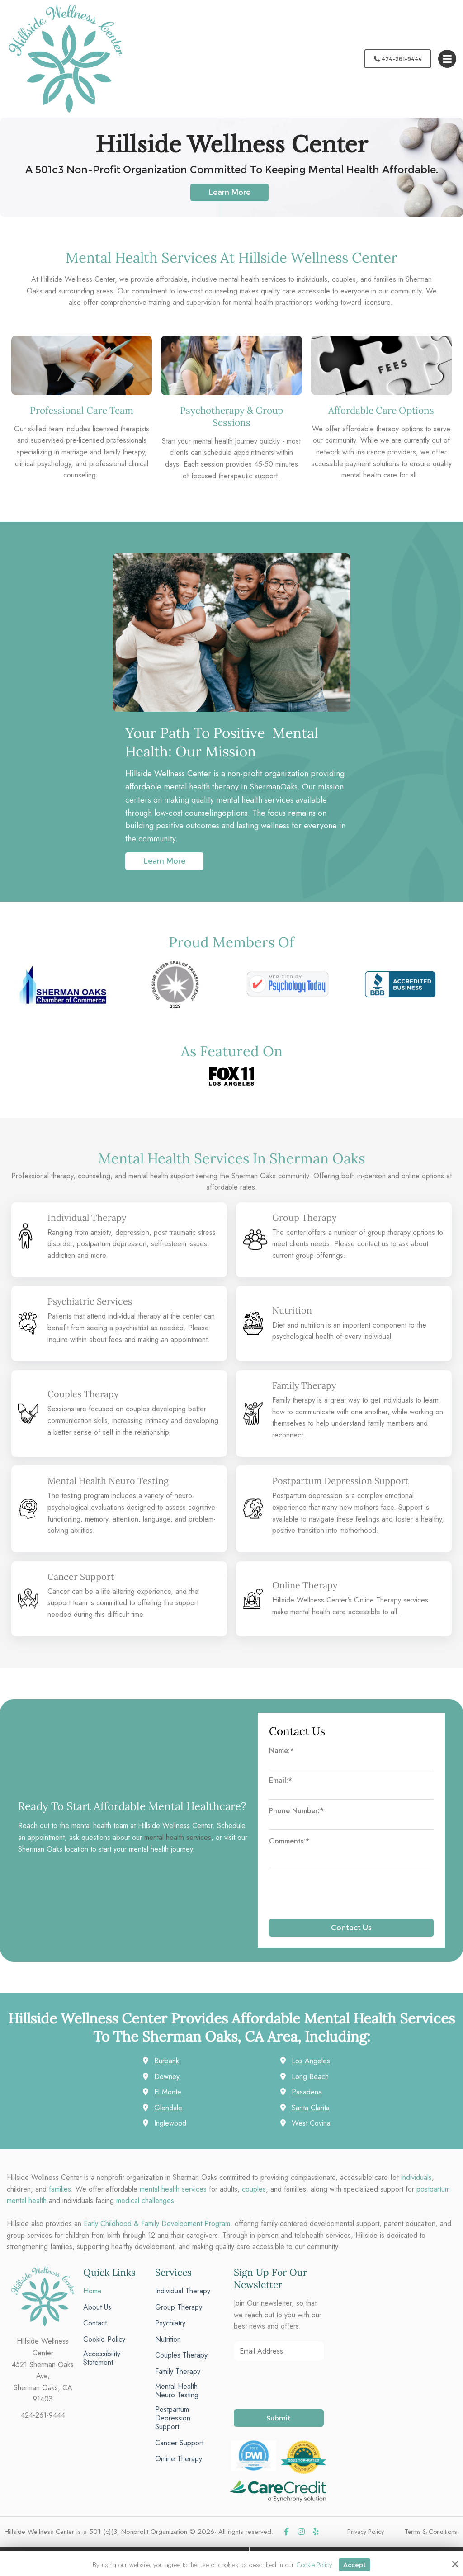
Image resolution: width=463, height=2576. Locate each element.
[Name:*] (351, 1763)
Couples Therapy (84, 1394)
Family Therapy (305, 1385)
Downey (167, 2076)
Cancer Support (81, 1576)
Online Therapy (306, 1585)
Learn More (229, 192)
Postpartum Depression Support (342, 1481)
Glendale (168, 2108)
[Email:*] (351, 1794)
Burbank (166, 2061)
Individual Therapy (88, 1217)
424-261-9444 (395, 58)
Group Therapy (305, 1217)
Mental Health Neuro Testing (110, 1481)
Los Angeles (311, 2061)
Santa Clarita (311, 2108)
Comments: (289, 1841)
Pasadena (307, 2092)
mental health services (177, 1837)
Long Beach (310, 2076)
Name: (281, 1750)
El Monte (167, 2092)
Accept (355, 2564)
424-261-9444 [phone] (43, 2415)
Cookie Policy (312, 2564)
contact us (372, 1243)
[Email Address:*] (279, 2351)
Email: (280, 1780)
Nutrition (292, 1310)
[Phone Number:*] (351, 1824)
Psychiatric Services (91, 1301)
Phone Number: (296, 1811)
